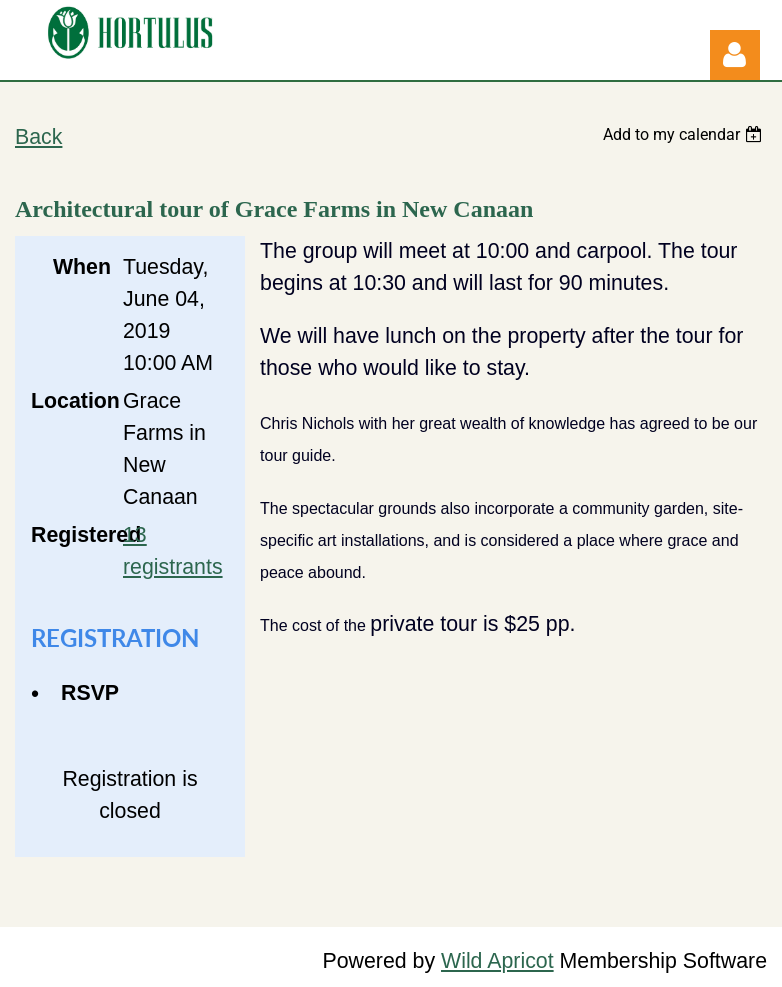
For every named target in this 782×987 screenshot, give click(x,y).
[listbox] (685, 134)
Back (38, 137)
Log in (735, 55)
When (82, 267)
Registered (71, 535)
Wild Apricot (497, 961)
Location (71, 401)
